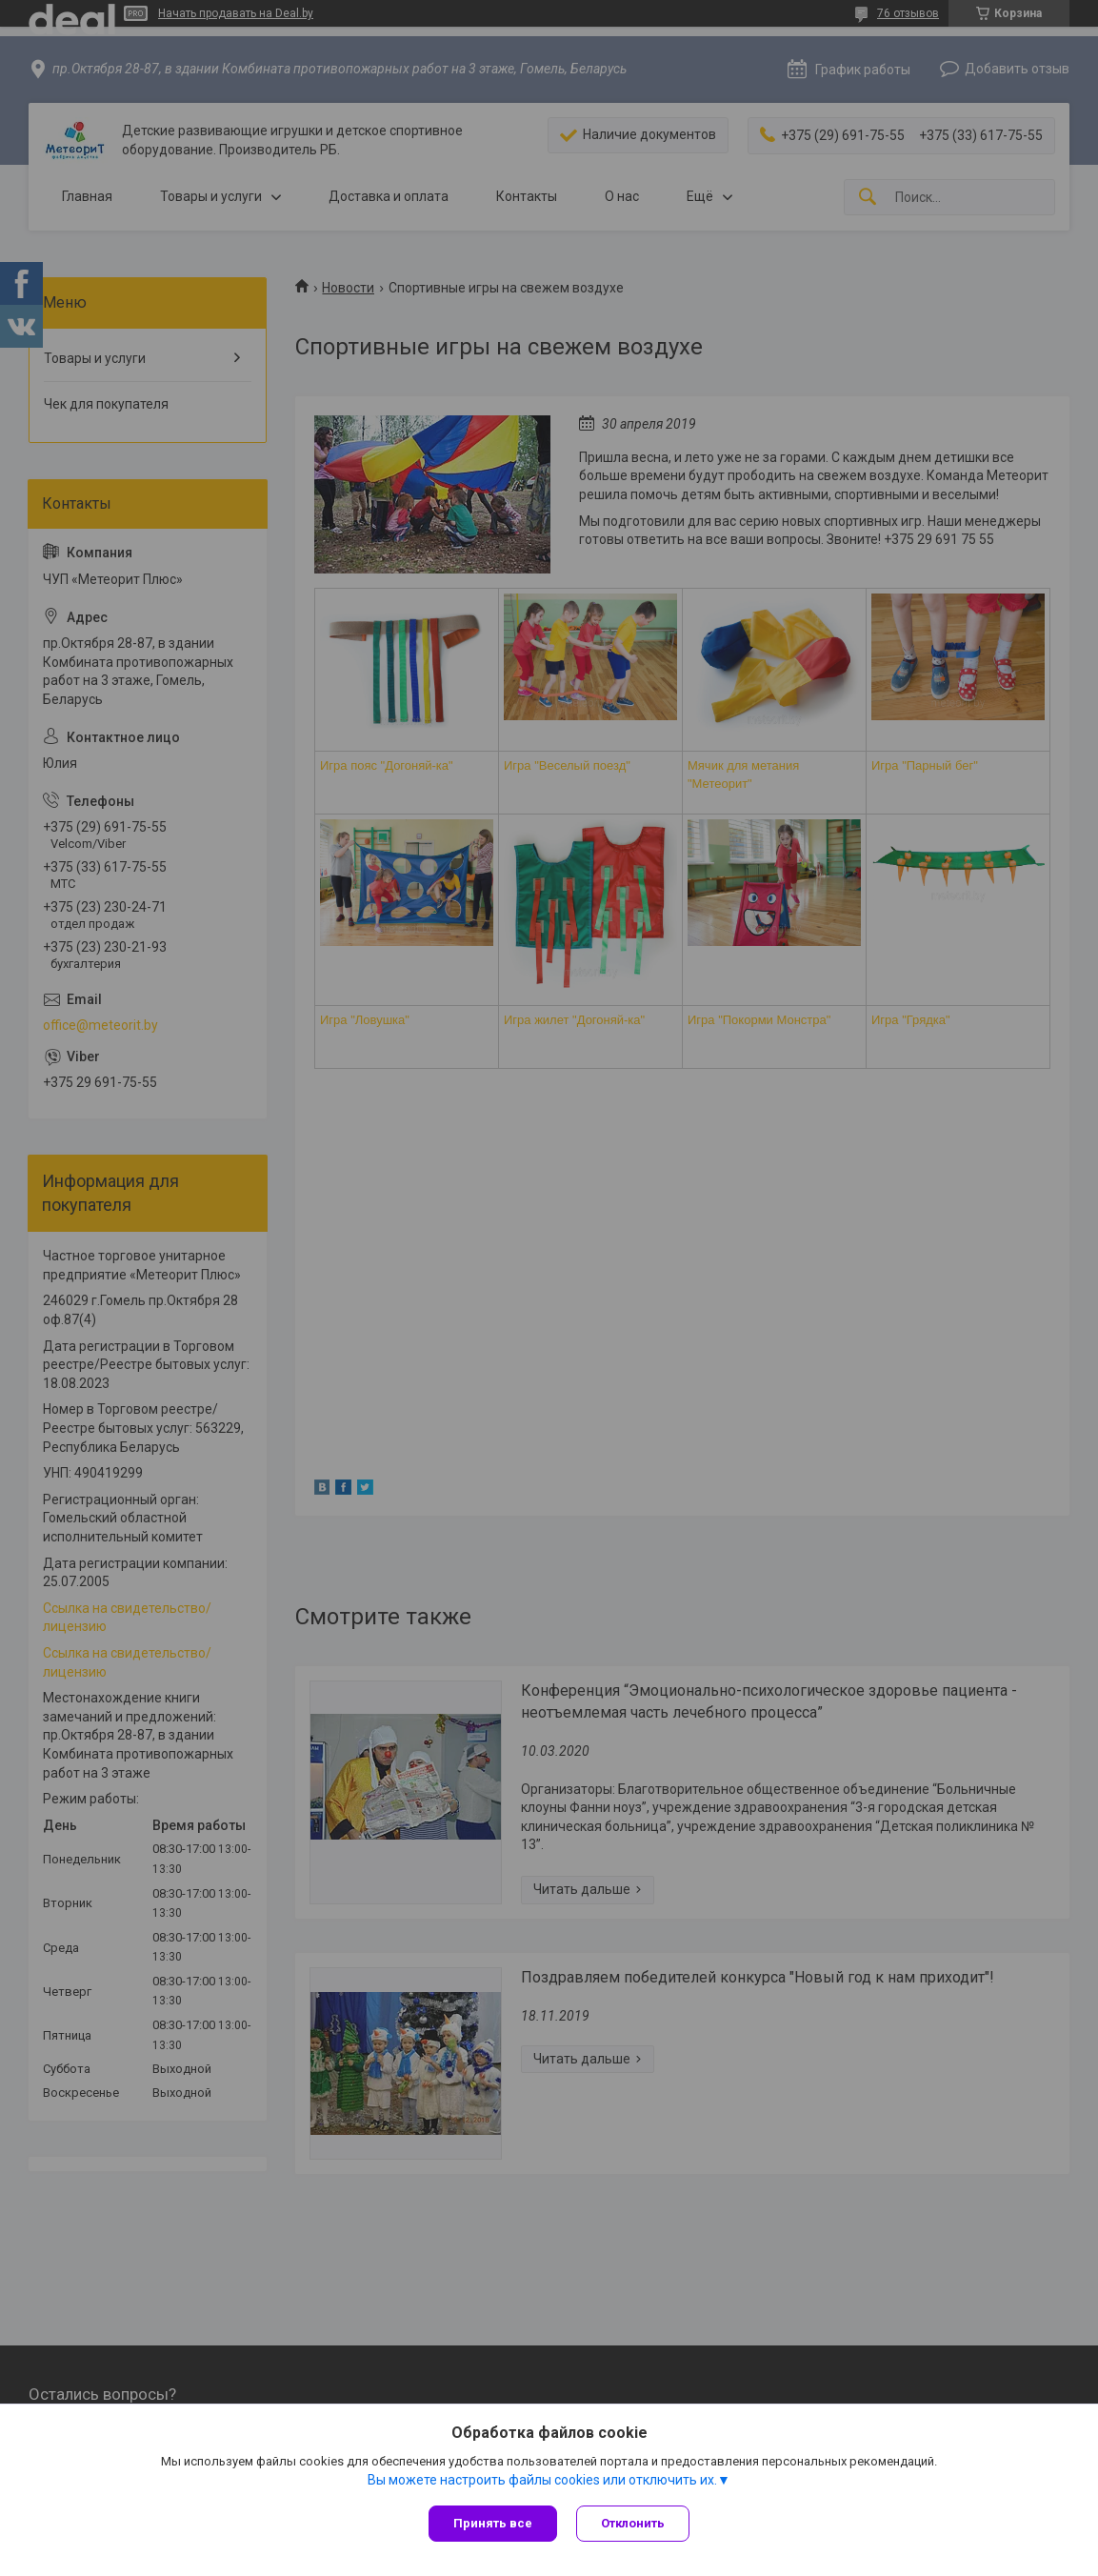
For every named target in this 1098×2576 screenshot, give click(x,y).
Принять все (492, 2523)
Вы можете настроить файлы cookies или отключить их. (542, 2479)
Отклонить (633, 2523)
